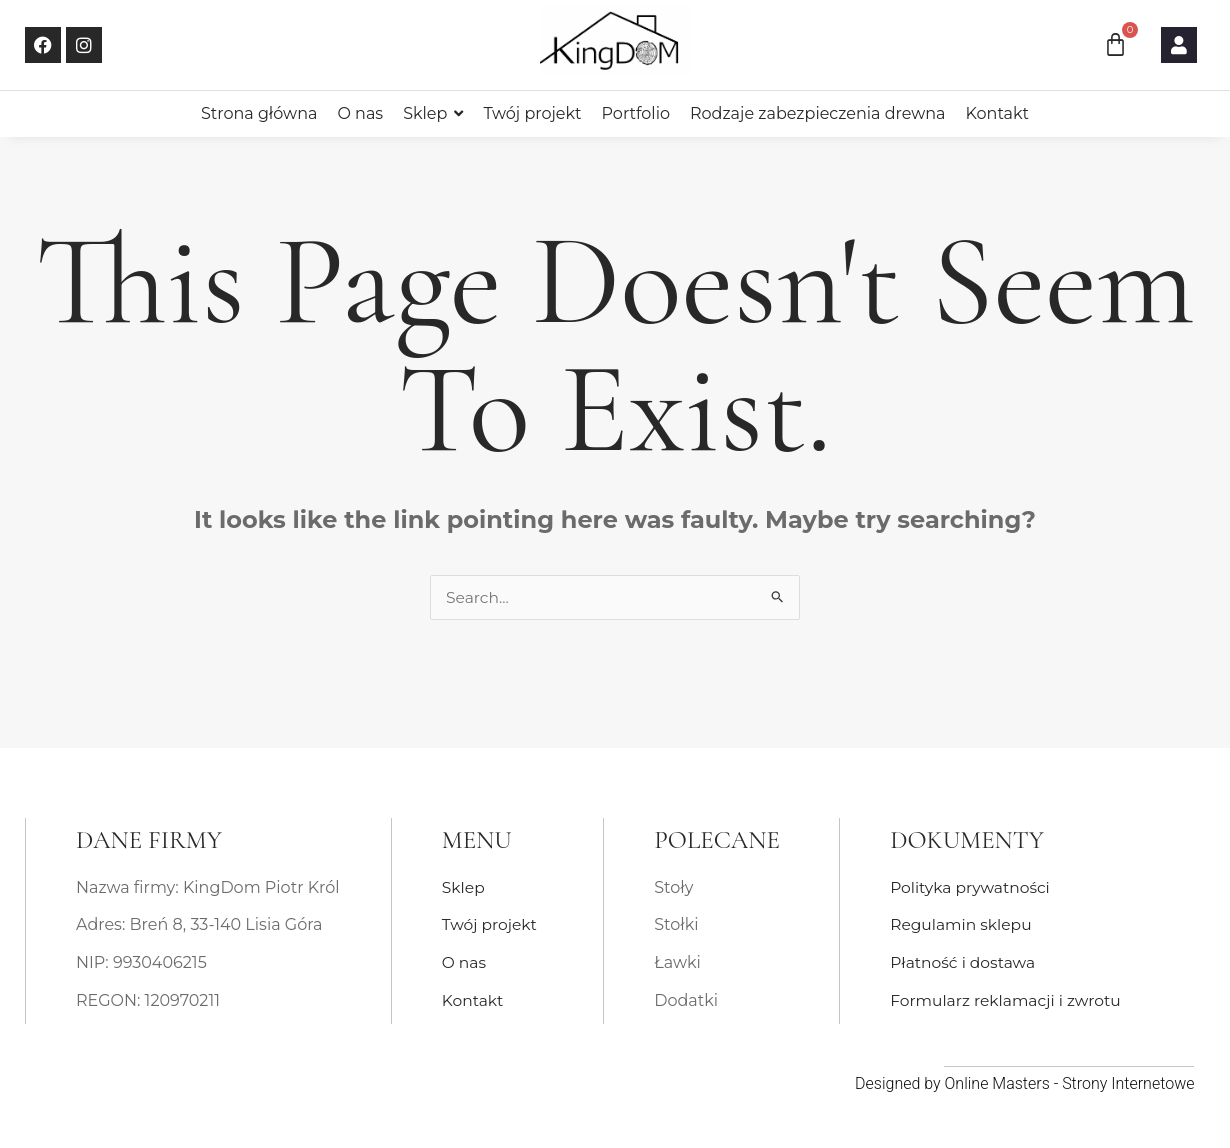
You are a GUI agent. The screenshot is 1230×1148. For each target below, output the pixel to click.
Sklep (464, 887)
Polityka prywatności (972, 887)
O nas (465, 962)
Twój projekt (491, 924)
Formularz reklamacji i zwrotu (1009, 1000)
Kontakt (474, 1000)
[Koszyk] (1115, 44)
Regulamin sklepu (963, 924)
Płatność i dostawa (965, 962)
